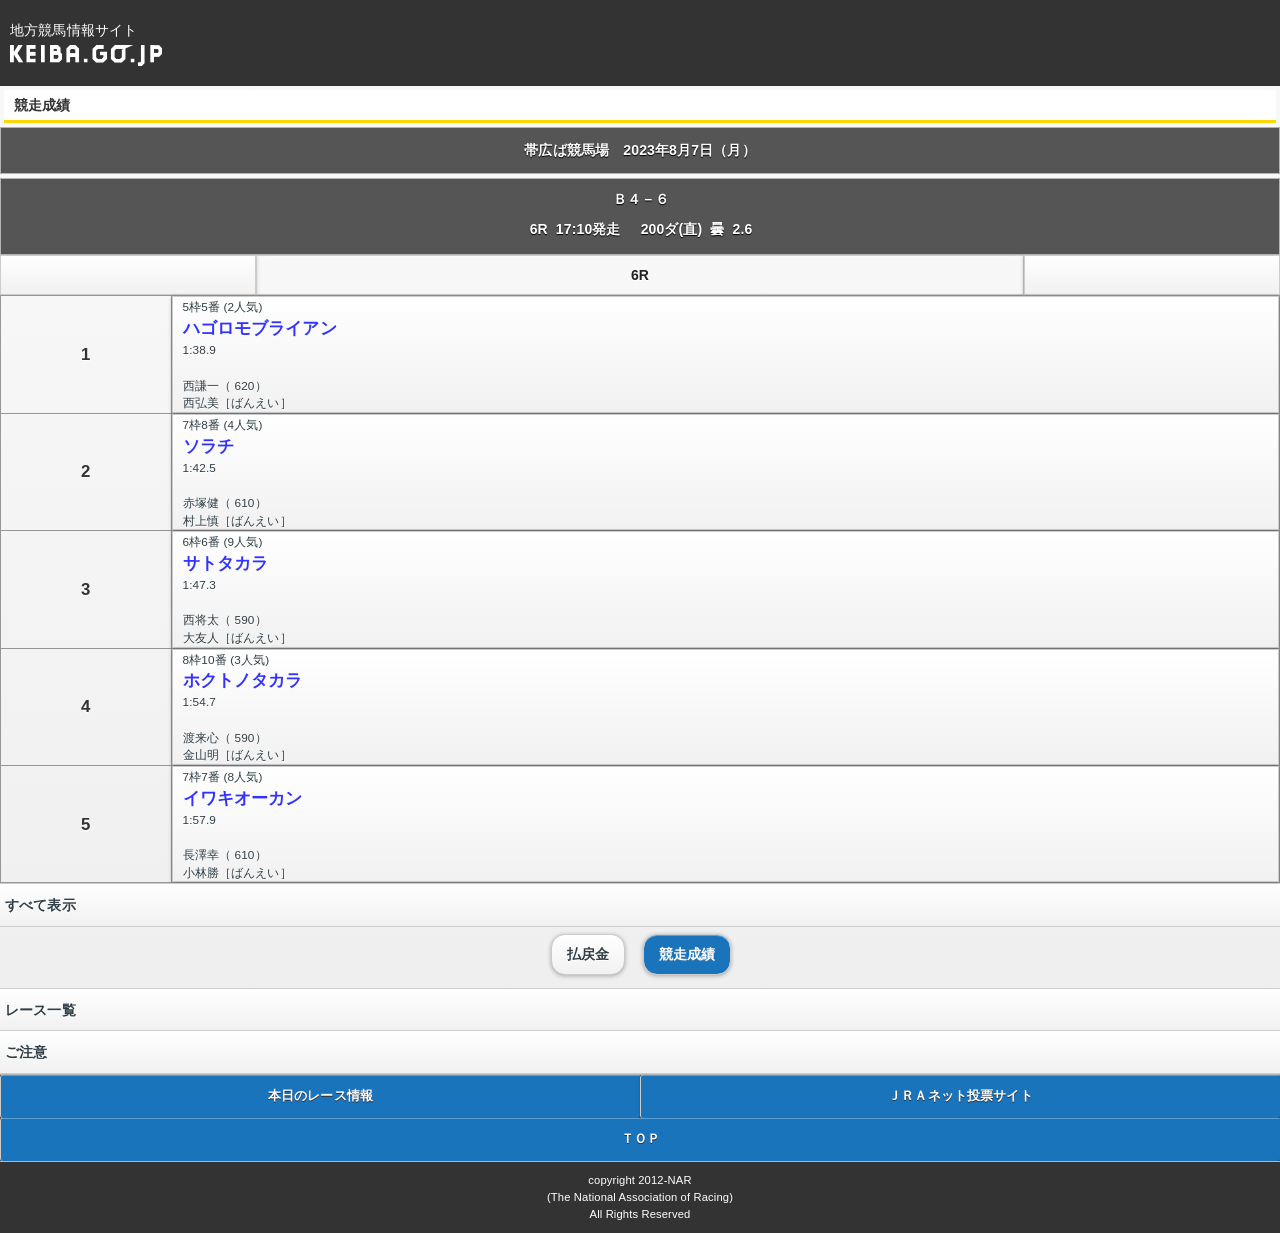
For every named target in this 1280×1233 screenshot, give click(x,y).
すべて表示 (40, 905)
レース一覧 (40, 1010)
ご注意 (26, 1052)
